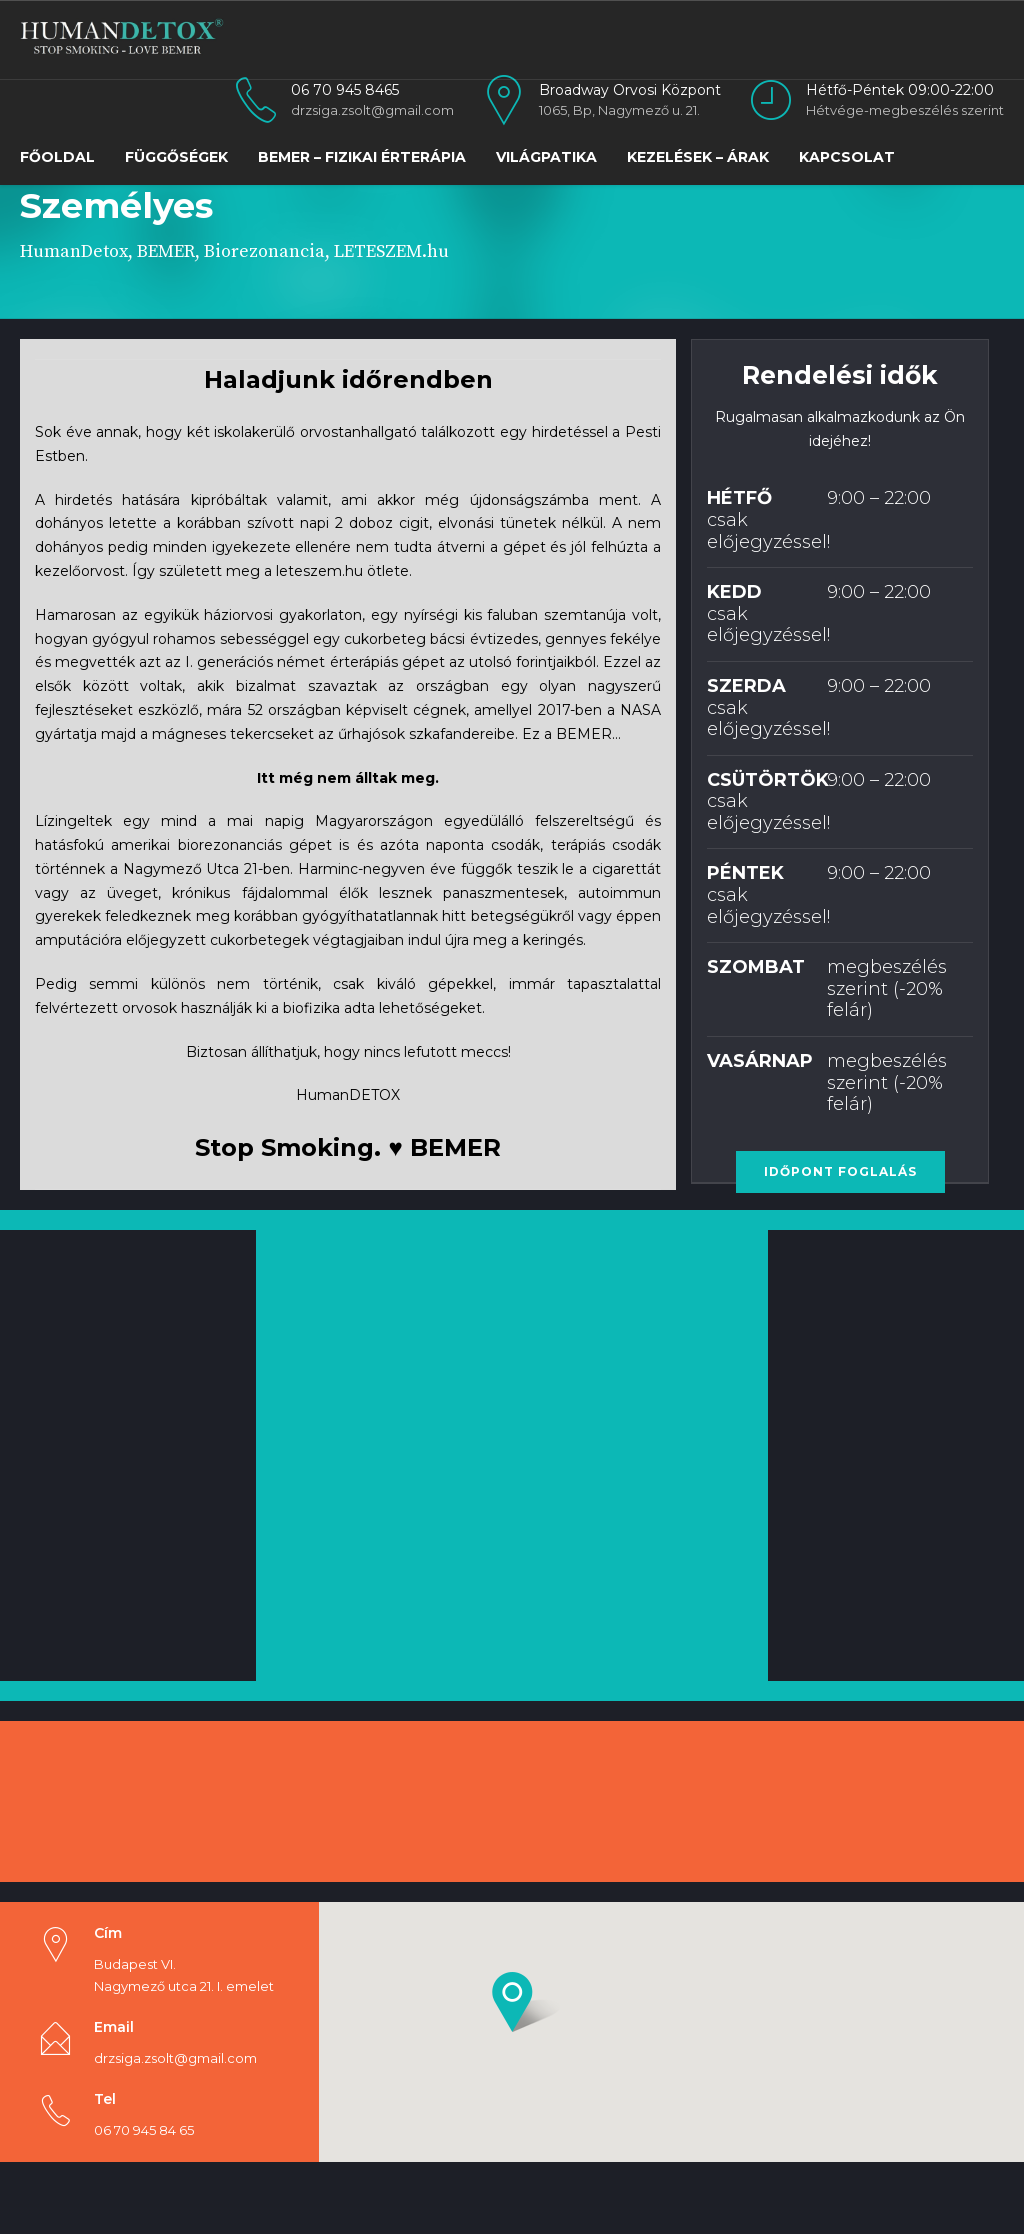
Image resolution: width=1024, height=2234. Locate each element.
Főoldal (57, 157)
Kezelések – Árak (698, 157)
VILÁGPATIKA (546, 157)
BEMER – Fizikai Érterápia (362, 157)
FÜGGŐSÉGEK (176, 157)
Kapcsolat (847, 157)
